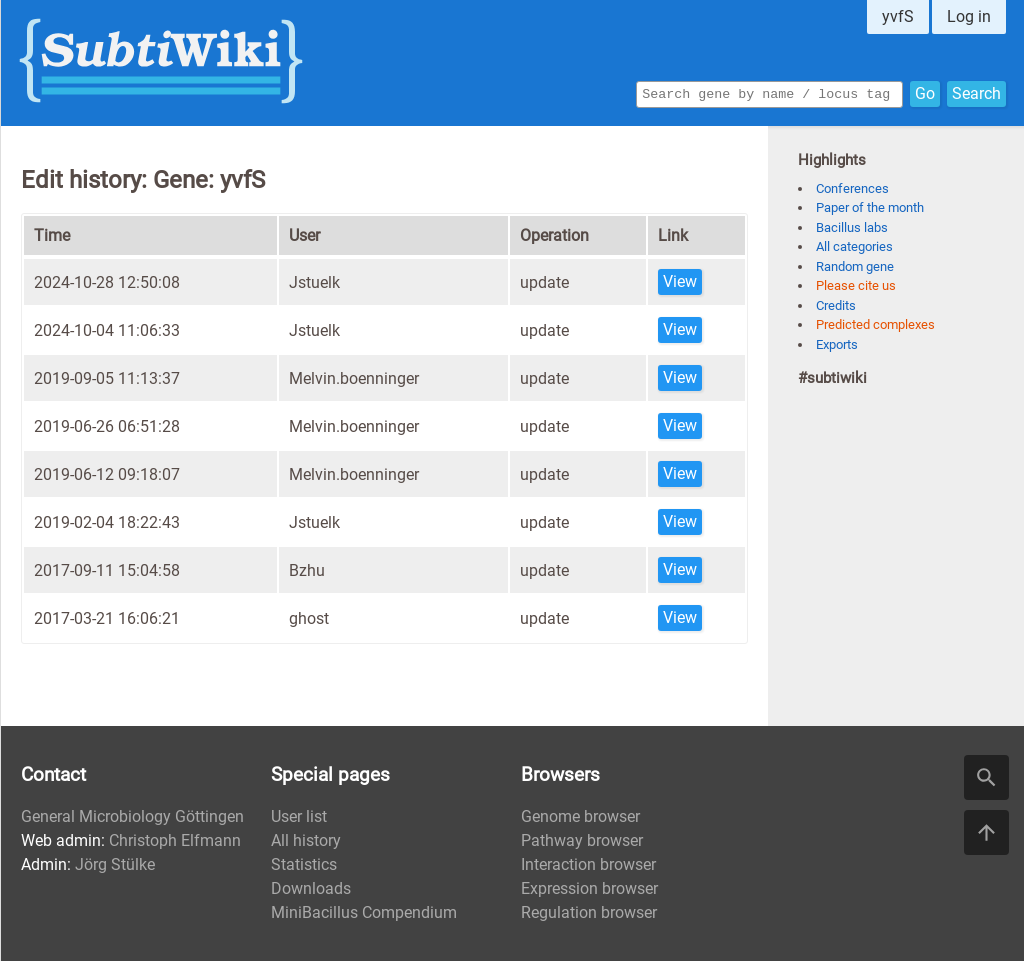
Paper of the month (870, 207)
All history (306, 840)
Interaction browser (588, 864)
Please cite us (856, 285)
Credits (836, 305)
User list (299, 816)
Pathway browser (582, 840)
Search (976, 92)
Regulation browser (589, 912)
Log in (969, 16)
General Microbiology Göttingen (132, 816)
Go (925, 92)
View (680, 281)
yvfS (898, 16)
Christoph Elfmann (175, 840)
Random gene (855, 266)
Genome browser (580, 816)
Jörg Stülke (115, 864)
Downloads (311, 888)
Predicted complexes (875, 324)
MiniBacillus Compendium (364, 912)
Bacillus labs (852, 227)
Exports (837, 344)
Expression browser (589, 888)
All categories (854, 246)
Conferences (852, 188)
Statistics (304, 864)
